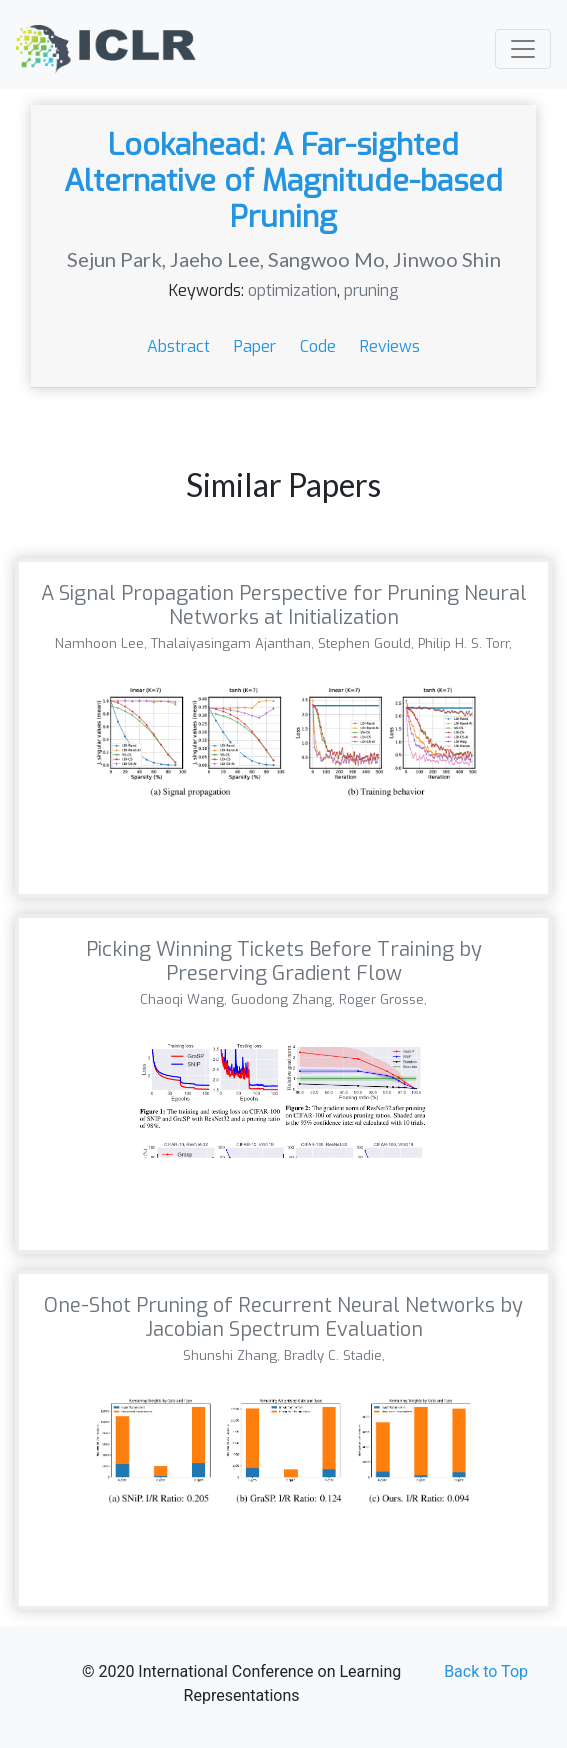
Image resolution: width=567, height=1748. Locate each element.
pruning (371, 290)
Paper (257, 346)
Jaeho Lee (215, 259)
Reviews (390, 346)
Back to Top (486, 1671)
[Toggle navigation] (523, 49)
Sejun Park (114, 259)
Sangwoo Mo (326, 259)
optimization (292, 290)
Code (320, 346)
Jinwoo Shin (447, 259)
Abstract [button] (180, 346)
